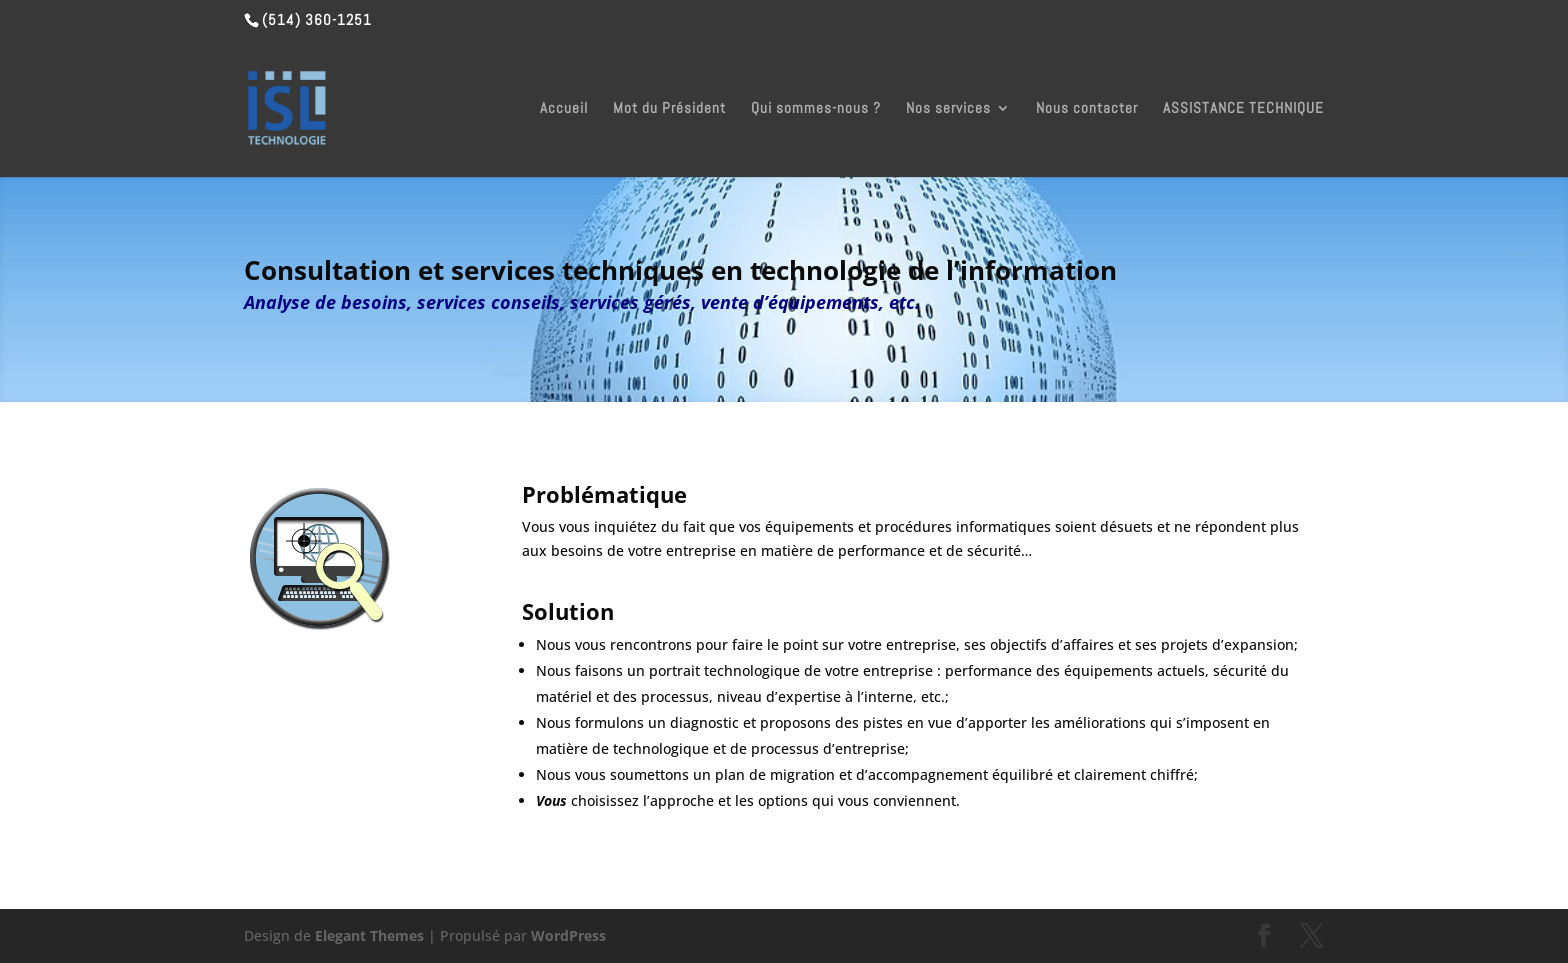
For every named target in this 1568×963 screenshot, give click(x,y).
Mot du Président (669, 109)
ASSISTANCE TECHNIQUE (1243, 109)
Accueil (564, 109)
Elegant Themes (369, 935)
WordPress (568, 935)
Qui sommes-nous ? (816, 109)
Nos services (948, 109)
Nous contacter (1087, 109)
